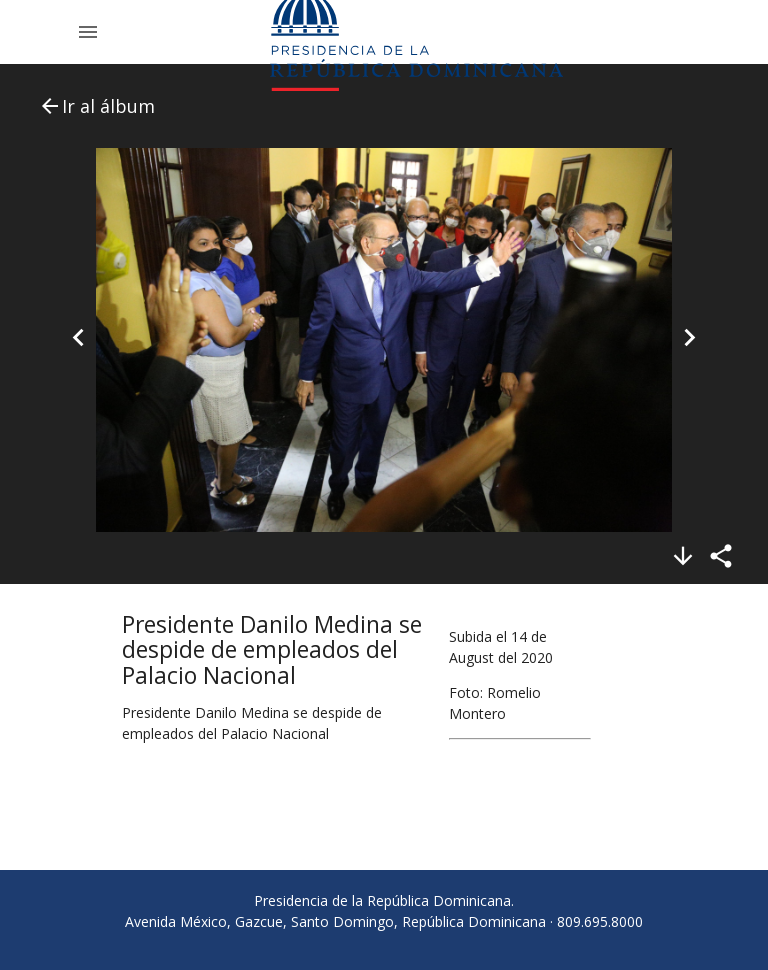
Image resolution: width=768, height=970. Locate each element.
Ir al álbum (96, 106)
